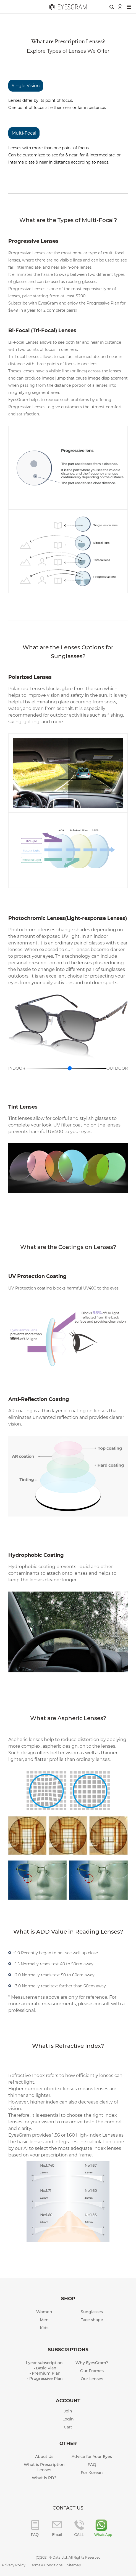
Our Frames (92, 2370)
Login (68, 2419)
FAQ (92, 2464)
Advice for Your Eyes (92, 2456)
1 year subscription (44, 2362)
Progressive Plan (46, 2378)
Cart (68, 2427)
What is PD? (44, 2477)
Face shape (91, 2319)
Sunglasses (92, 2311)
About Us (44, 2456)
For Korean (92, 2472)
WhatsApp (101, 2534)
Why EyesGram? (91, 2362)
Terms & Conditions (46, 2565)
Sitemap (74, 2565)
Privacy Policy (13, 2565)
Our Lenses (92, 2378)
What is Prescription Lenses (44, 2467)
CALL (79, 2534)
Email (57, 2534)
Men (44, 2319)
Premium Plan (46, 2373)
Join (68, 2411)
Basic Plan (46, 2368)
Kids (44, 2327)
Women (44, 2311)
